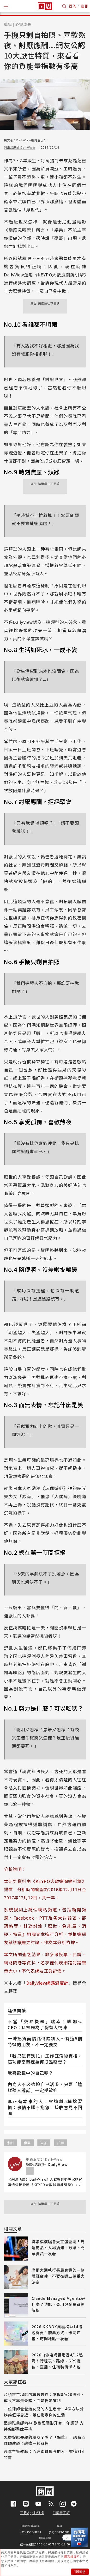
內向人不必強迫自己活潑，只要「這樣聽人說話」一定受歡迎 (45, 2087)
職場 (8, 24)
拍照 (60, 2142)
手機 (27, 2142)
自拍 (44, 2142)
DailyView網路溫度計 (47, 1983)
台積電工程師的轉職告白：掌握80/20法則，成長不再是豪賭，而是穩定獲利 (44, 2397)
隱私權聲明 (72, 2556)
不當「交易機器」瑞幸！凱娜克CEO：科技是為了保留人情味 (45, 2024)
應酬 (10, 2142)
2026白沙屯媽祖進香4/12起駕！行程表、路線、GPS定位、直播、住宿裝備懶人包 (57, 2361)
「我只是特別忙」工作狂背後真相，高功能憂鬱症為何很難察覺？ (45, 2059)
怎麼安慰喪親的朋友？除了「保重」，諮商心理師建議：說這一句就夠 (44, 2440)
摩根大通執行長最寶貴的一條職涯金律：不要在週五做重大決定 (58, 2276)
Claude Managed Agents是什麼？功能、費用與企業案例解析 (58, 2304)
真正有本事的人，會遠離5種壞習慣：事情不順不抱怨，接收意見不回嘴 (45, 2107)
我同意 (80, 2571)
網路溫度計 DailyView (19, 147)
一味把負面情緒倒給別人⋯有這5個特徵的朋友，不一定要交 (45, 2041)
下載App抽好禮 (32, 2512)
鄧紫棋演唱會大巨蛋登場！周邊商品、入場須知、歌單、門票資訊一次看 (58, 2247)
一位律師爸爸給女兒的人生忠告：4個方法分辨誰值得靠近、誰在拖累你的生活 (44, 2412)
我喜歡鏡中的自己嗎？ (30, 2073)
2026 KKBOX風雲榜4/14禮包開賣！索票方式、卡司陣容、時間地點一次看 (57, 2332)
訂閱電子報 (61, 2512)
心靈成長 (23, 24)
